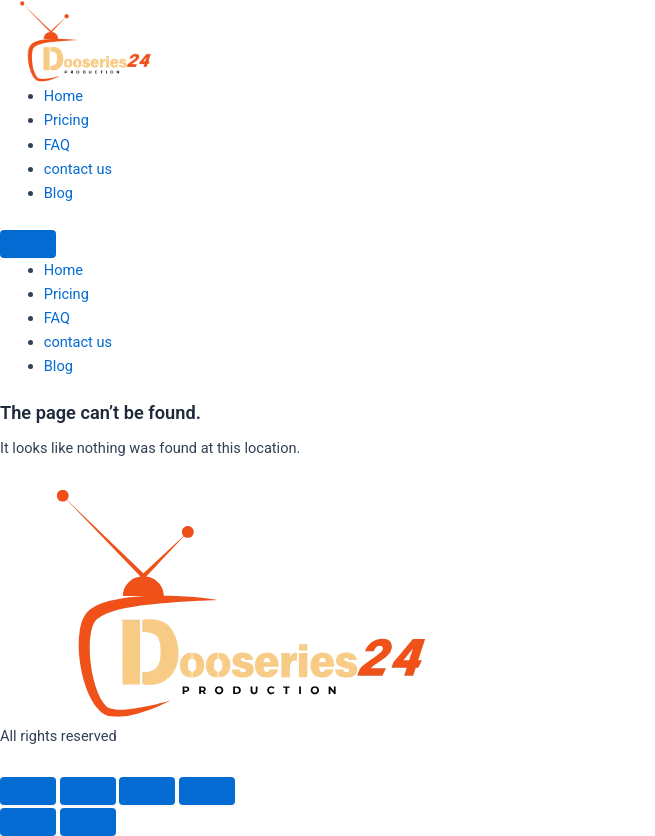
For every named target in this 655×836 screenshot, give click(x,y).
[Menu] (28, 244)
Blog (58, 193)
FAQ (57, 145)
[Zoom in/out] (28, 791)
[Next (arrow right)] (88, 822)
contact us (78, 169)
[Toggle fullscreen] (88, 791)
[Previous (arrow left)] (28, 822)
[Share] (147, 791)
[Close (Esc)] (207, 791)
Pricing (66, 120)
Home (63, 96)
